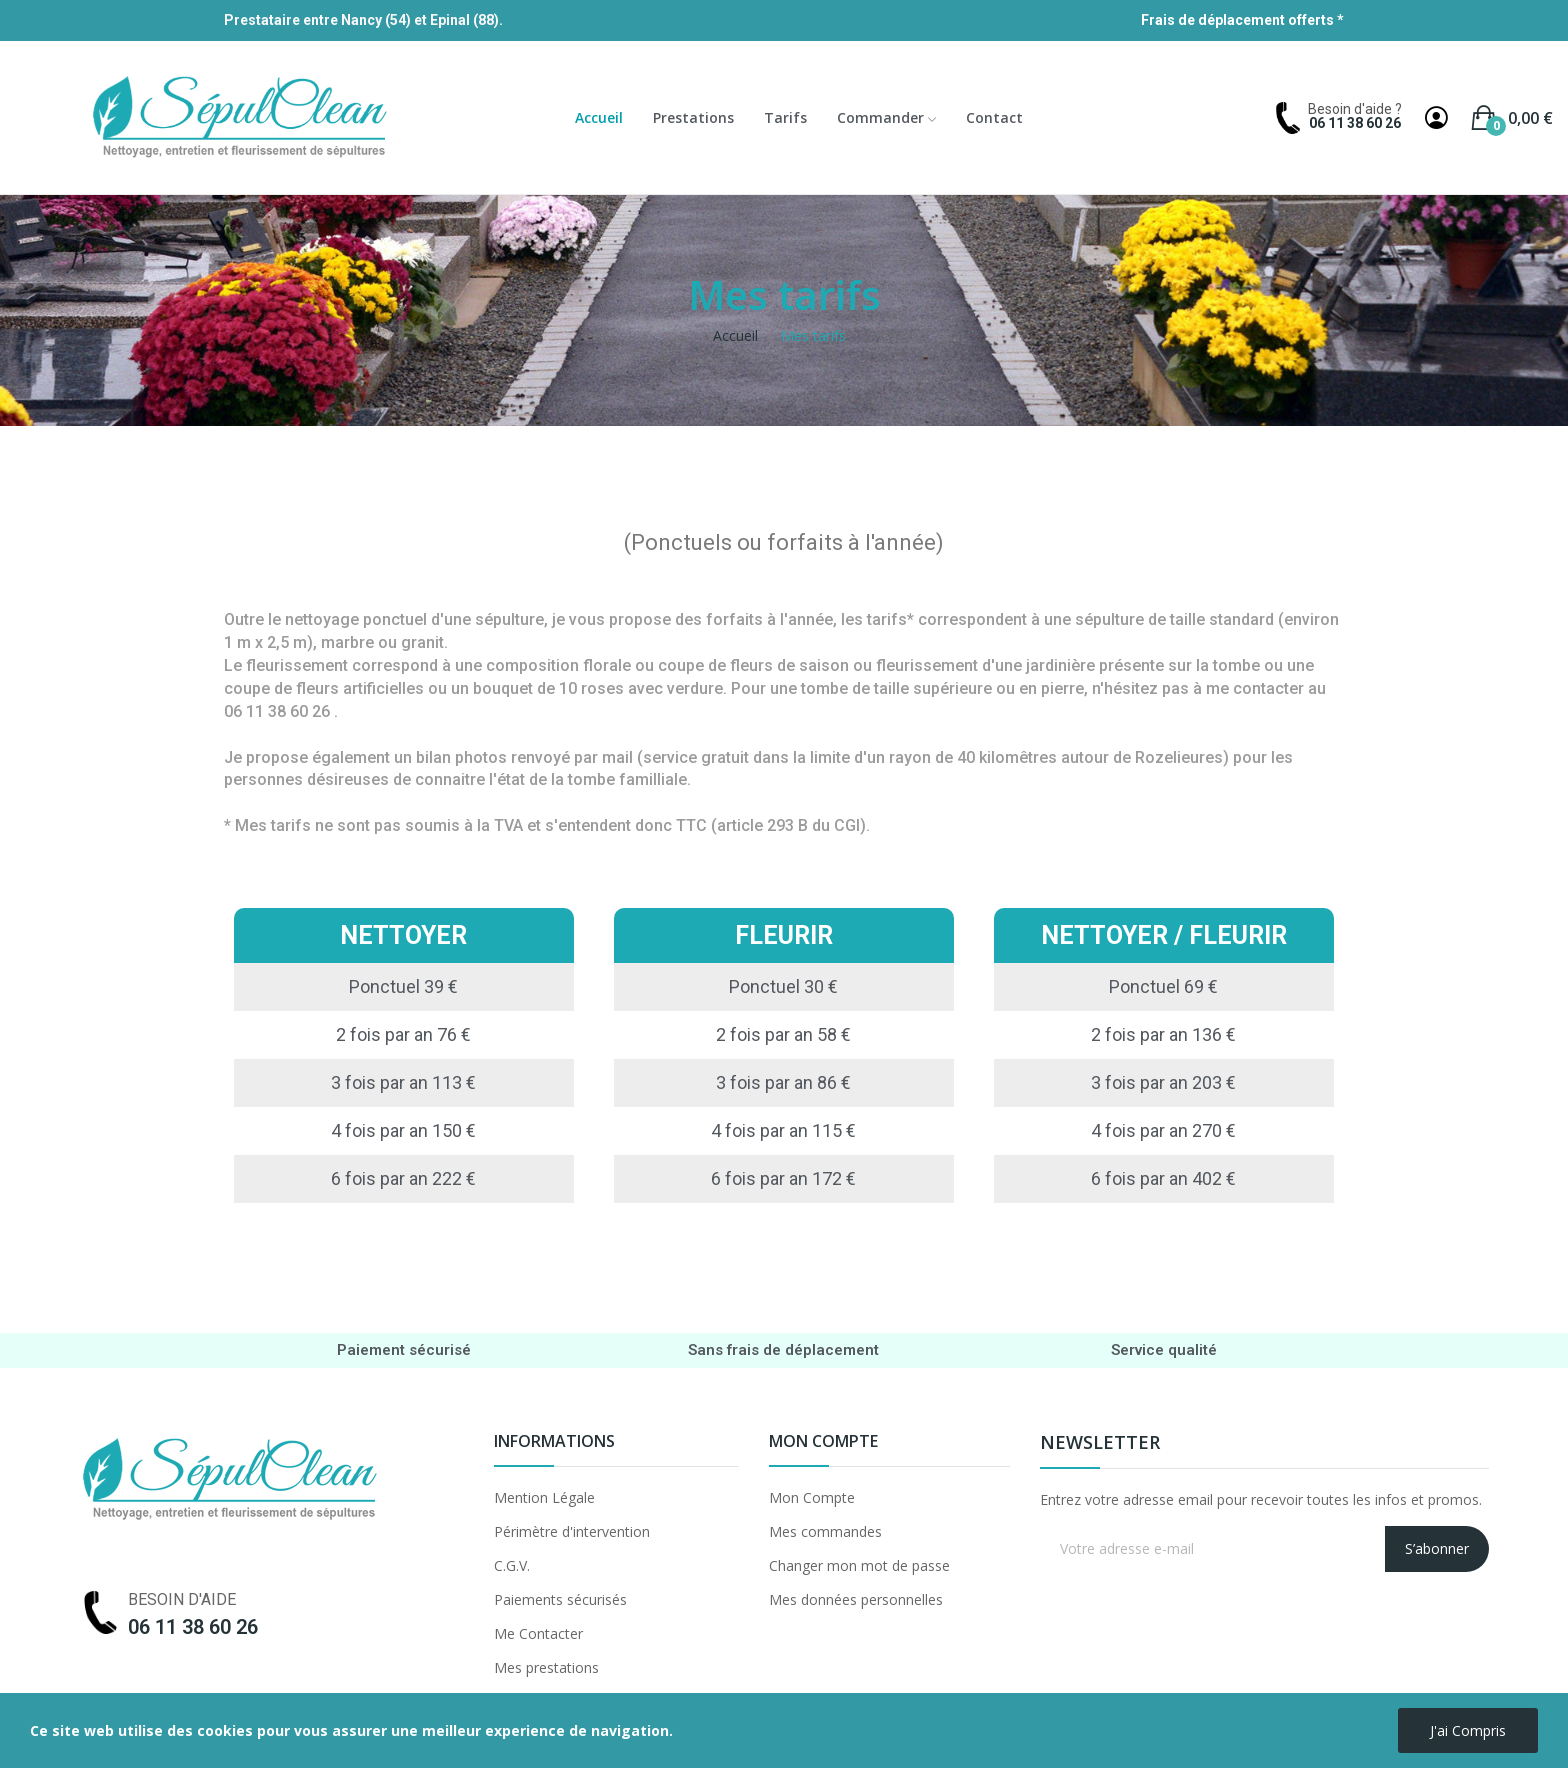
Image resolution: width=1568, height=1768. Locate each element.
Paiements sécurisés (560, 1599)
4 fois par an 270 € (1163, 1130)
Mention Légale (544, 1497)
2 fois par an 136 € (1163, 1034)
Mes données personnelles (856, 1599)
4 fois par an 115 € (783, 1130)
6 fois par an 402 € (1163, 1178)
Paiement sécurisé (404, 1350)
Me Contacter (538, 1633)
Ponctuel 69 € (1163, 986)
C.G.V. (512, 1565)
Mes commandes (825, 1531)
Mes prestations (546, 1667)
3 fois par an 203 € (1163, 1082)
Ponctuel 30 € (783, 986)
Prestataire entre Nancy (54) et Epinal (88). (363, 20)
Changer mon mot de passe (859, 1565)
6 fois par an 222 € (403, 1178)
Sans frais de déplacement (783, 1350)
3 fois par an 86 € (783, 1082)
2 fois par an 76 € (403, 1034)
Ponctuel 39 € (403, 986)
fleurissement (297, 665)
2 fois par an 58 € (783, 1034)
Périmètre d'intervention (572, 1531)
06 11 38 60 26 (1355, 123)
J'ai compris (1468, 1730)
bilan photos (461, 757)
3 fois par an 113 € (403, 1082)
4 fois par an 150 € (403, 1130)
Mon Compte (812, 1497)
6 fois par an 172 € (783, 1178)
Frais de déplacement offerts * (1242, 20)
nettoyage (322, 619)
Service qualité (1164, 1350)
